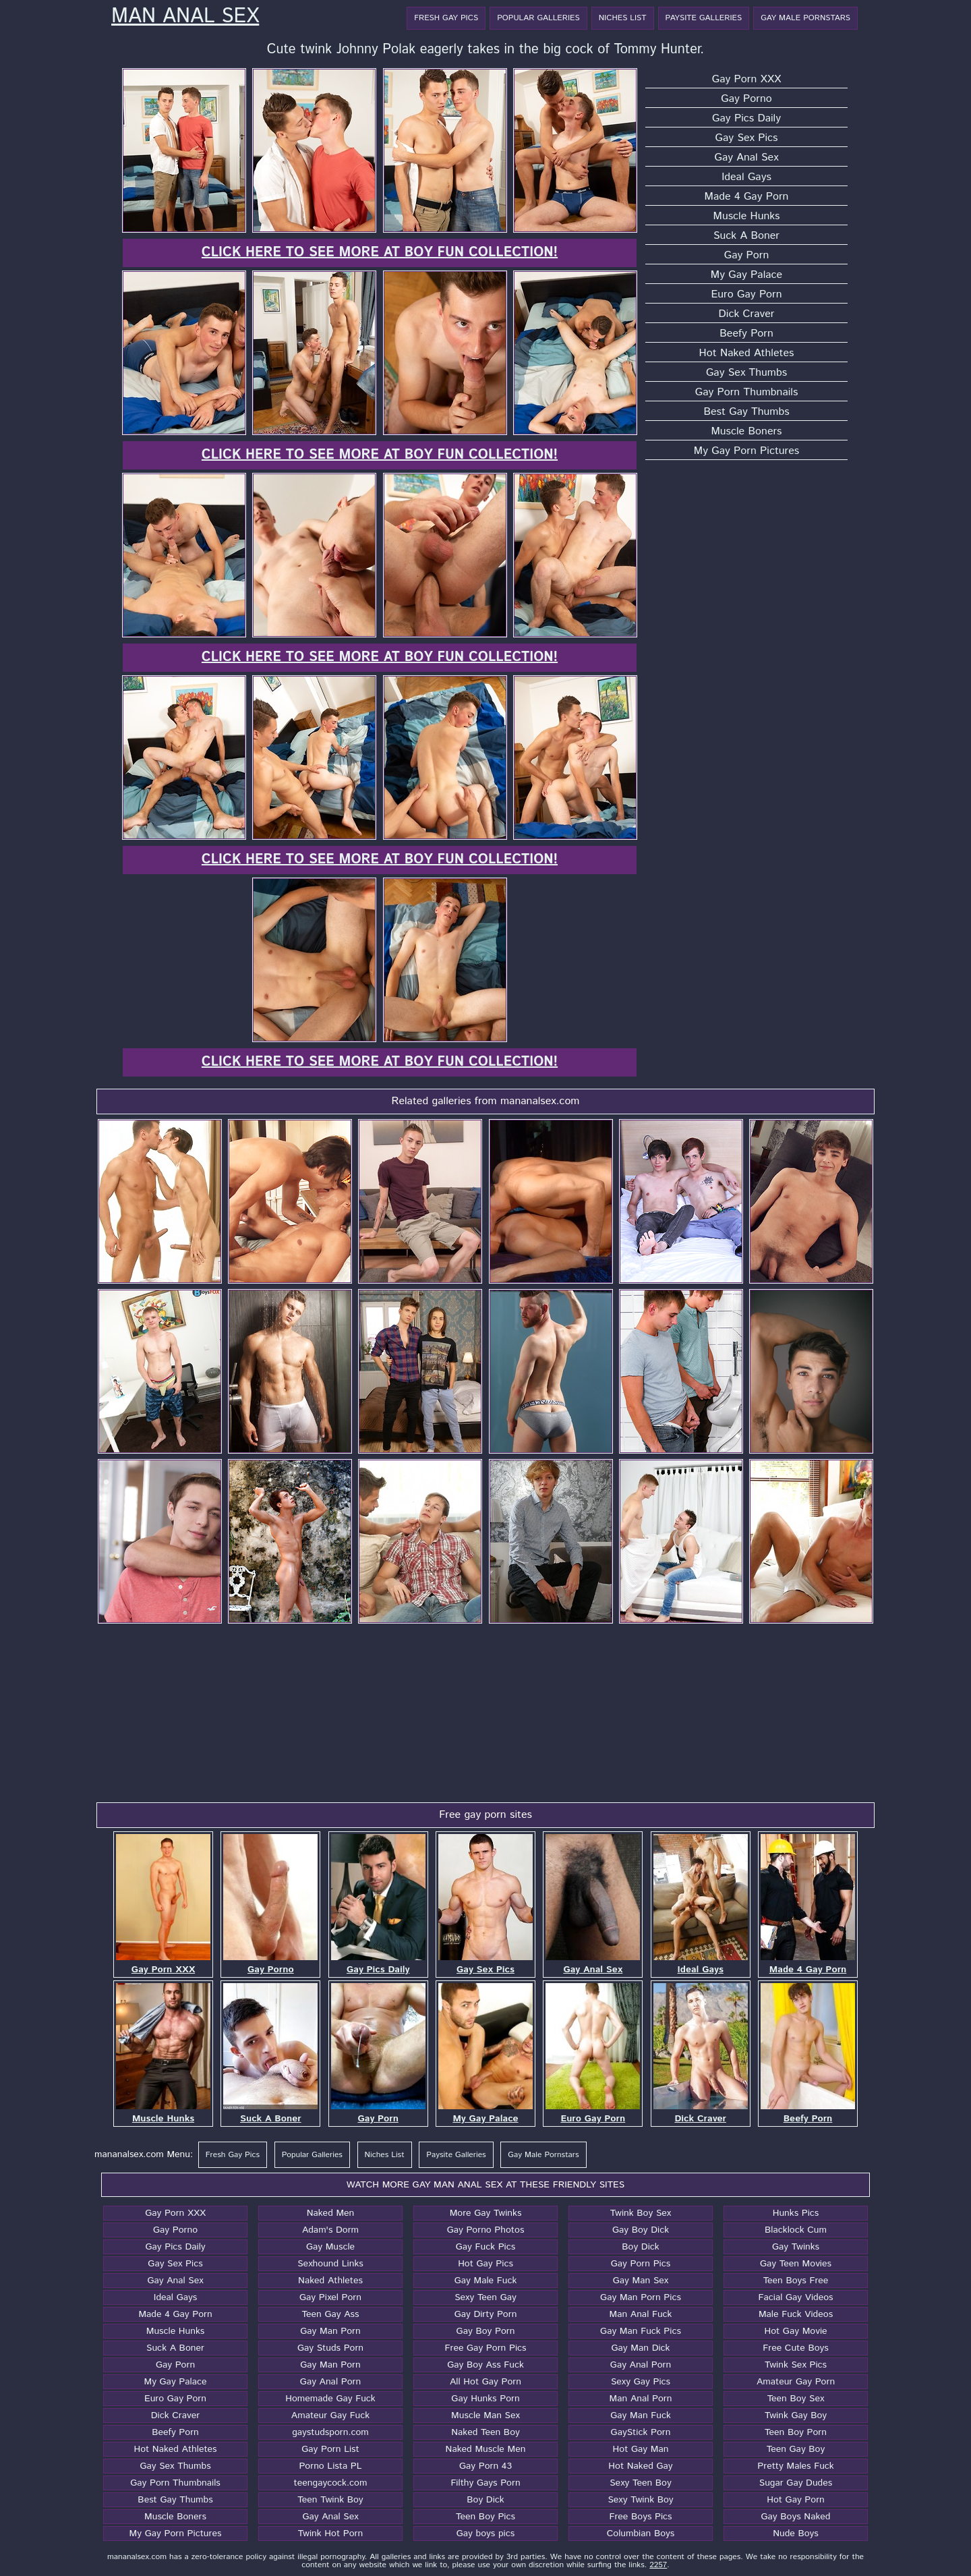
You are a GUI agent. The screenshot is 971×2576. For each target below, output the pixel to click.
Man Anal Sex (185, 17)
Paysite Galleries (704, 18)
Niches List (623, 18)
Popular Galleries (538, 18)
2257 (658, 2565)
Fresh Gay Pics (446, 18)
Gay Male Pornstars (805, 18)
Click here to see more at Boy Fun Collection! (380, 252)
